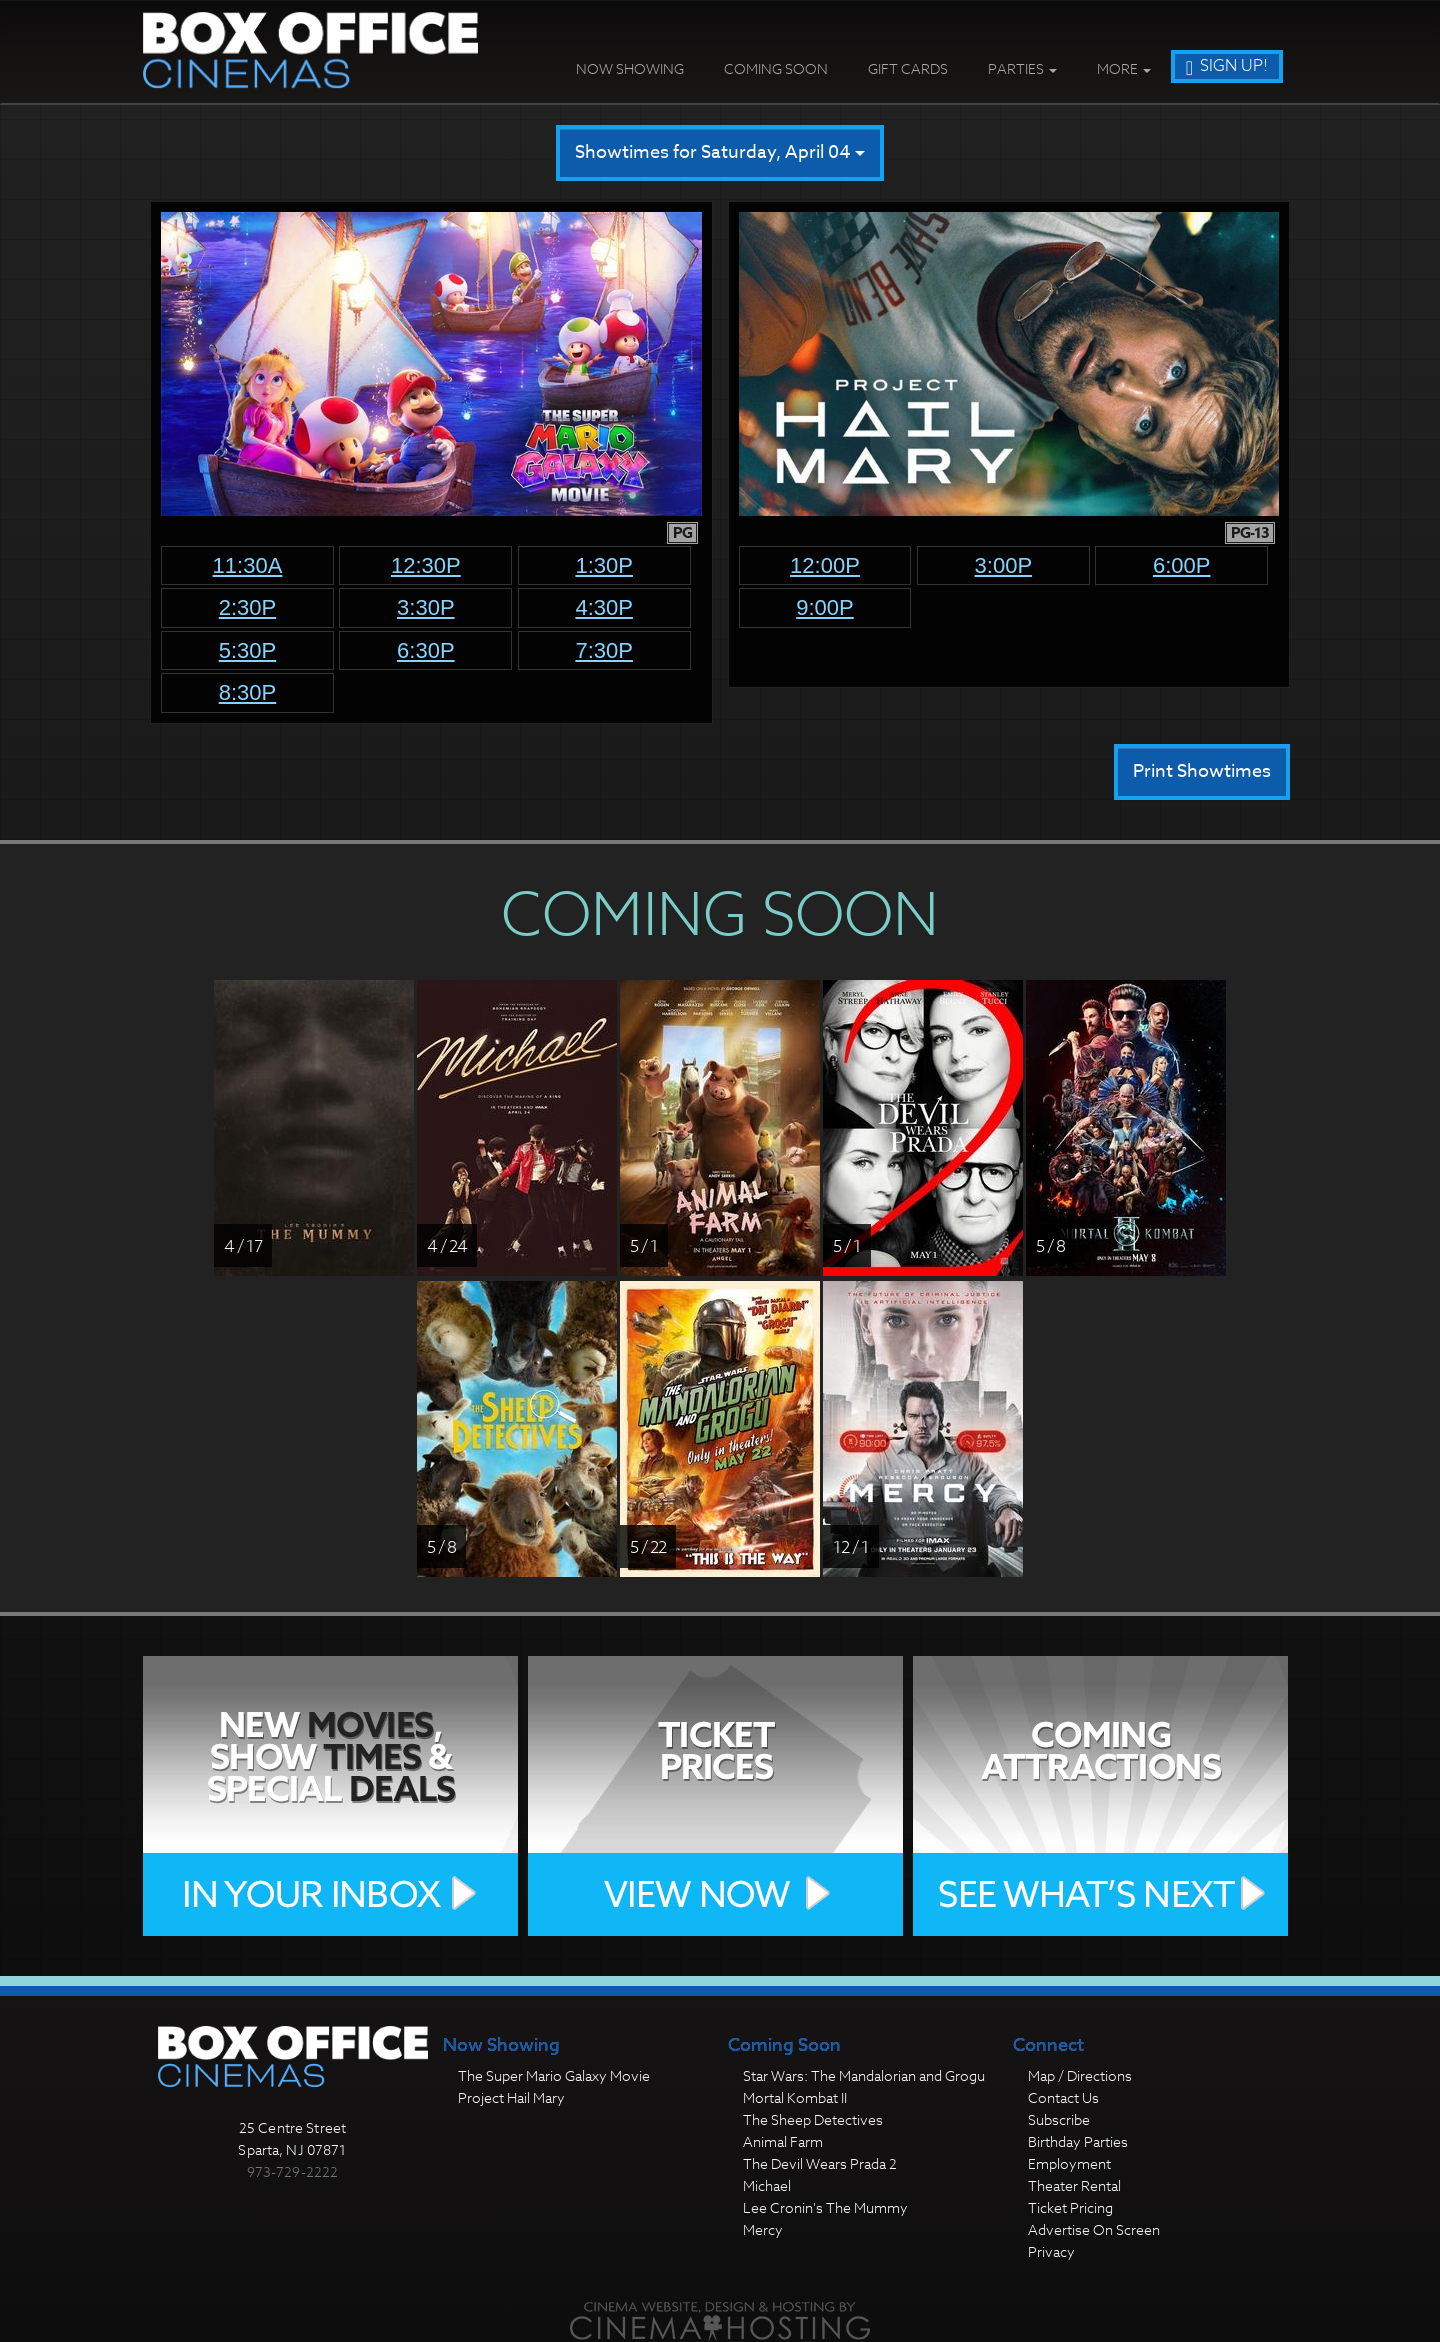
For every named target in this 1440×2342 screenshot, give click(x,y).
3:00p (1004, 565)
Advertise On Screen (1094, 2229)
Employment (1069, 2163)
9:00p (825, 607)
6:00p (1182, 565)
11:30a (248, 565)
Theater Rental (1074, 2185)
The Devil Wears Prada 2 (820, 2163)
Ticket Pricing (1070, 2207)
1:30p (604, 565)
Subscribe (1059, 2119)
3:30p (426, 607)
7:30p (604, 650)
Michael (767, 2185)
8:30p (248, 692)
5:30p (248, 650)
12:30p (426, 565)
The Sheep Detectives (813, 2119)
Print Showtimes (1202, 771)
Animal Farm (783, 2141)
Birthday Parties (1078, 2141)
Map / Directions (1080, 2075)
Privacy (1051, 2251)
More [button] (1124, 68)
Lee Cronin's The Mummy (825, 2207)
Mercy (763, 2229)
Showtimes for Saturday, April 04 (720, 152)
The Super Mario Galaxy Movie (554, 2075)
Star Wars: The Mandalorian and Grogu (864, 2075)
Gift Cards (908, 68)
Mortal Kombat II (795, 2097)
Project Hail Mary (511, 2097)
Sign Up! (1227, 66)
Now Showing (630, 68)
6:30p (426, 650)
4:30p (604, 607)
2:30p (248, 607)
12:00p (825, 565)
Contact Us (1063, 2097)
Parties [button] (1022, 68)
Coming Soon (776, 68)
